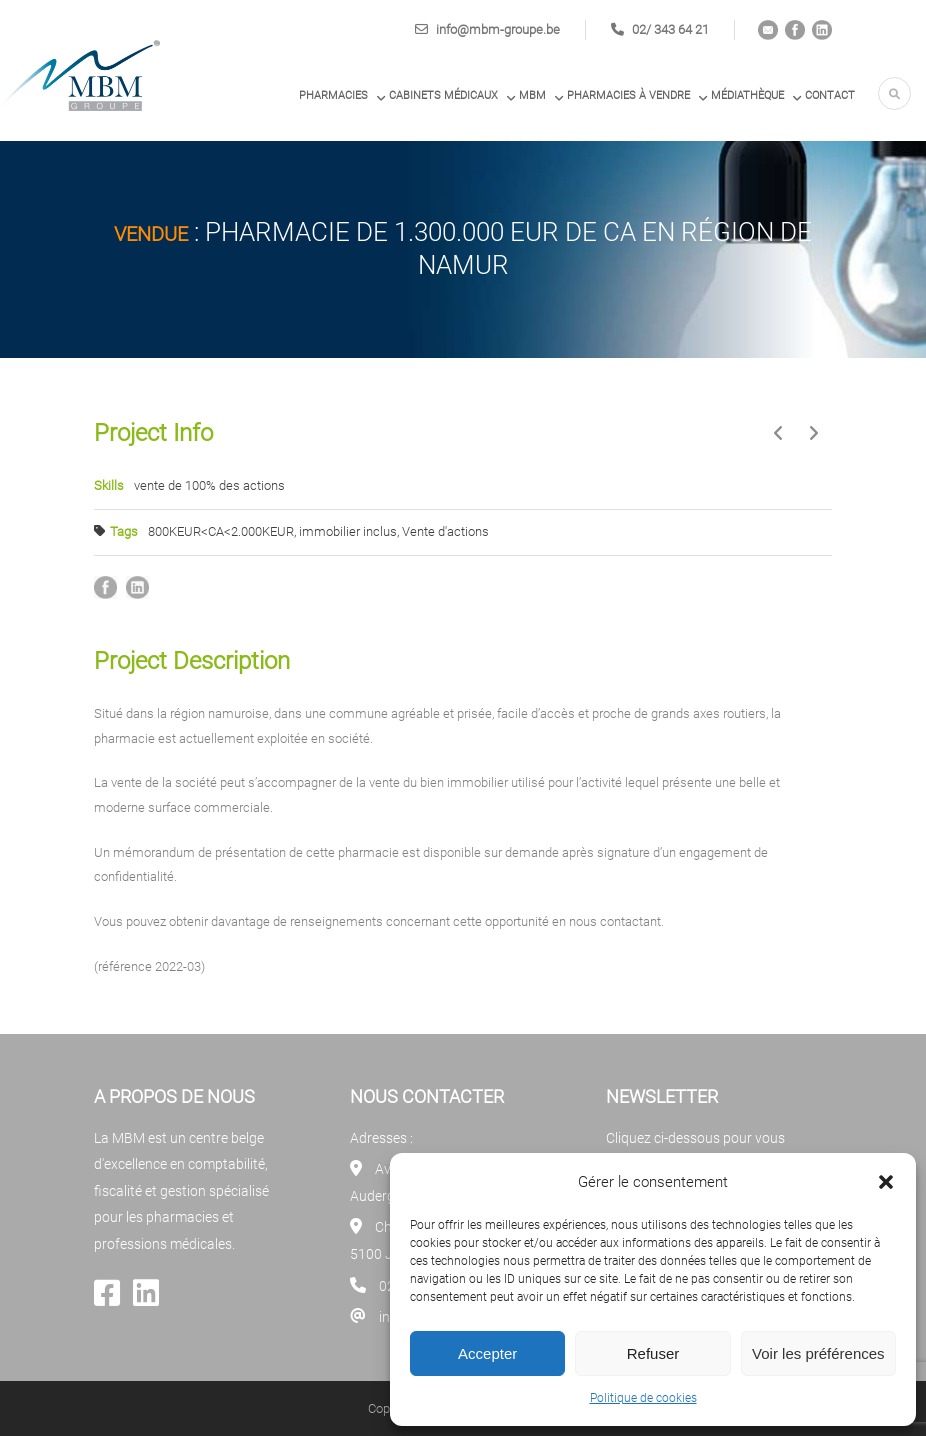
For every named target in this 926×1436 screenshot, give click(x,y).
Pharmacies (333, 95)
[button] (886, 1182)
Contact (830, 95)
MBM (532, 95)
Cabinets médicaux (443, 95)
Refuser (653, 1353)
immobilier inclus (348, 531)
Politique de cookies (643, 1398)
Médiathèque (747, 95)
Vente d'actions (445, 531)
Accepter (487, 1353)
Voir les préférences (818, 1353)
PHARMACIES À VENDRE (628, 95)
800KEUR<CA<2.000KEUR (221, 531)
